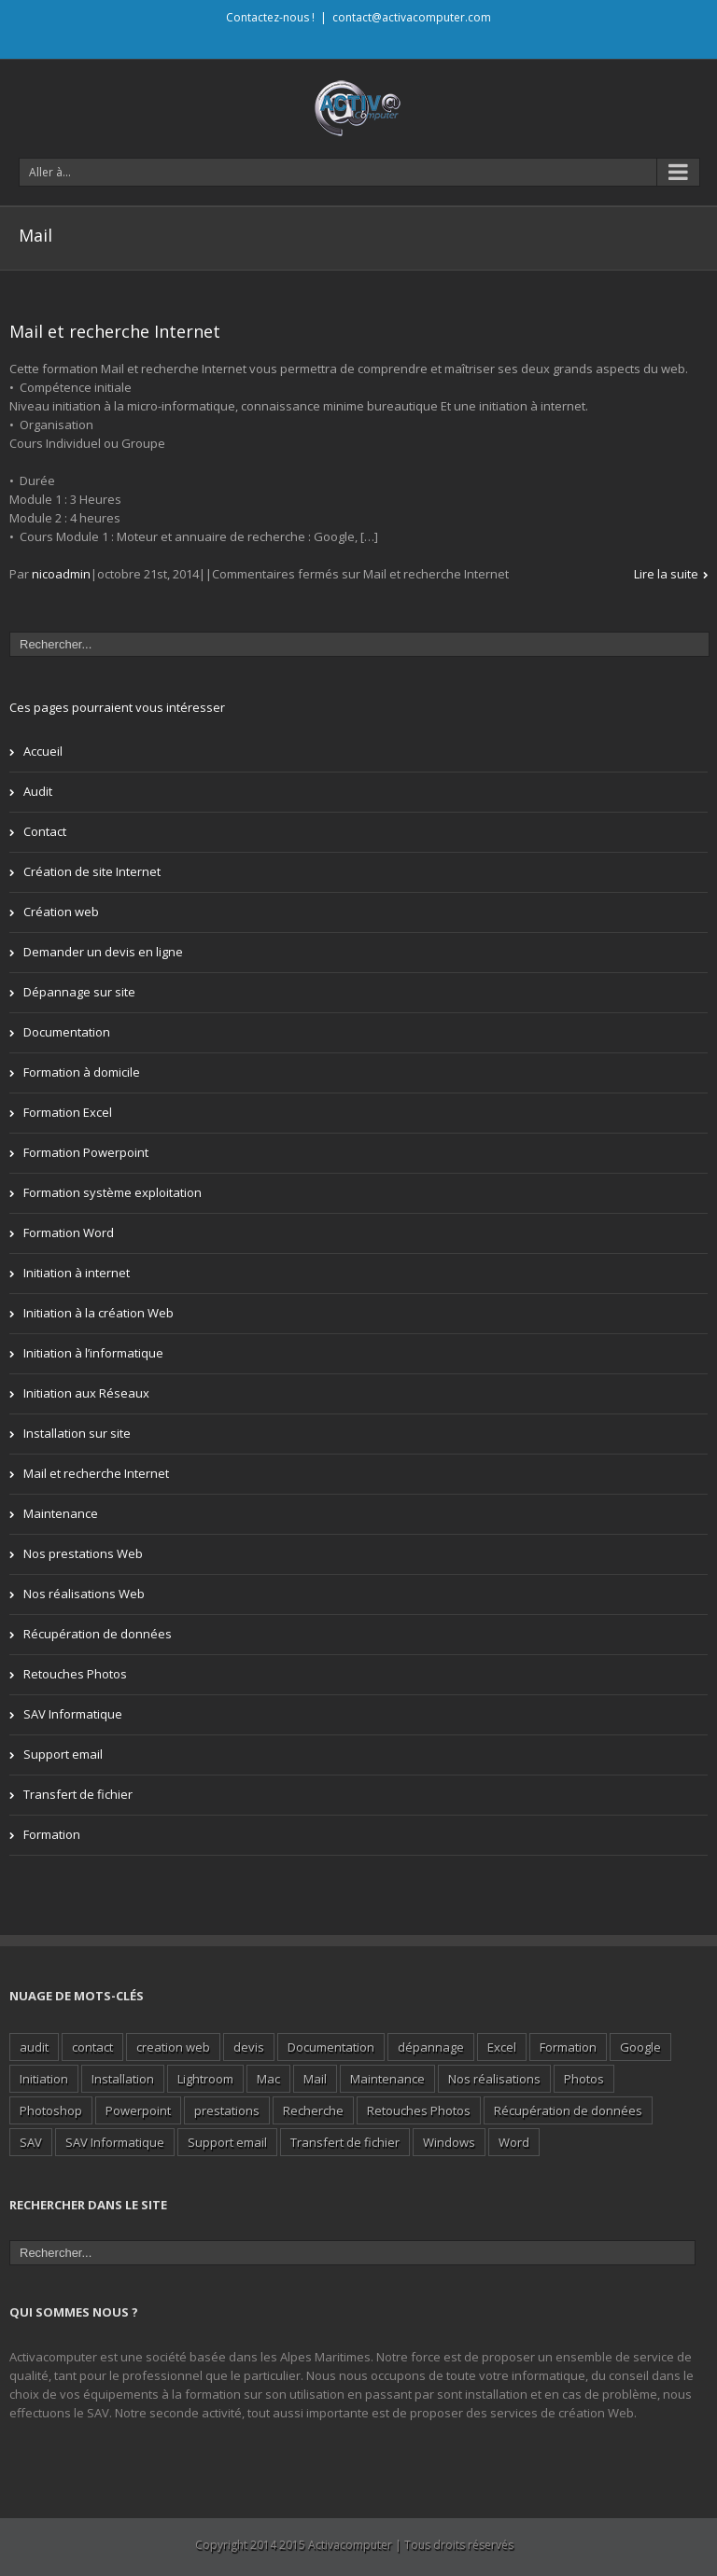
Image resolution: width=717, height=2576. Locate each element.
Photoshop (51, 2110)
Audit (37, 791)
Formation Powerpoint (85, 1152)
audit (34, 2047)
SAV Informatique (72, 1714)
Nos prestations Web (83, 1553)
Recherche (313, 2110)
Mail (315, 2078)
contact (92, 2047)
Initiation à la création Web (98, 1312)
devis (248, 2047)
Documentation (66, 1031)
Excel (501, 2047)
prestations (227, 2110)
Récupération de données (97, 1633)
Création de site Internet (92, 871)
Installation (122, 2078)
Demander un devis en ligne (103, 951)
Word (514, 2142)
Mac (268, 2078)
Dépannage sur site (79, 991)
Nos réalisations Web (84, 1593)
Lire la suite (666, 573)
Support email (63, 1754)
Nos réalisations (494, 2078)
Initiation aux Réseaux (86, 1393)
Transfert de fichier (78, 1794)
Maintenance (60, 1513)
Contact (44, 831)
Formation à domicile (81, 1072)
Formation (51, 1834)
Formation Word (68, 1232)
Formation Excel (67, 1112)
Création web (61, 911)
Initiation (44, 2078)
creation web (173, 2047)
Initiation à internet (76, 1272)
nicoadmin (61, 573)
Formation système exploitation (112, 1192)
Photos (584, 2078)
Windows (449, 2142)
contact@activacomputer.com (411, 17)
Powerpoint (138, 2110)
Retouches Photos (75, 1673)
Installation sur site (77, 1433)
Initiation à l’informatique (93, 1352)
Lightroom (205, 2078)
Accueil (43, 751)
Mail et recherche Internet (114, 331)
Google (640, 2047)
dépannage (431, 2047)
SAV (31, 2142)
